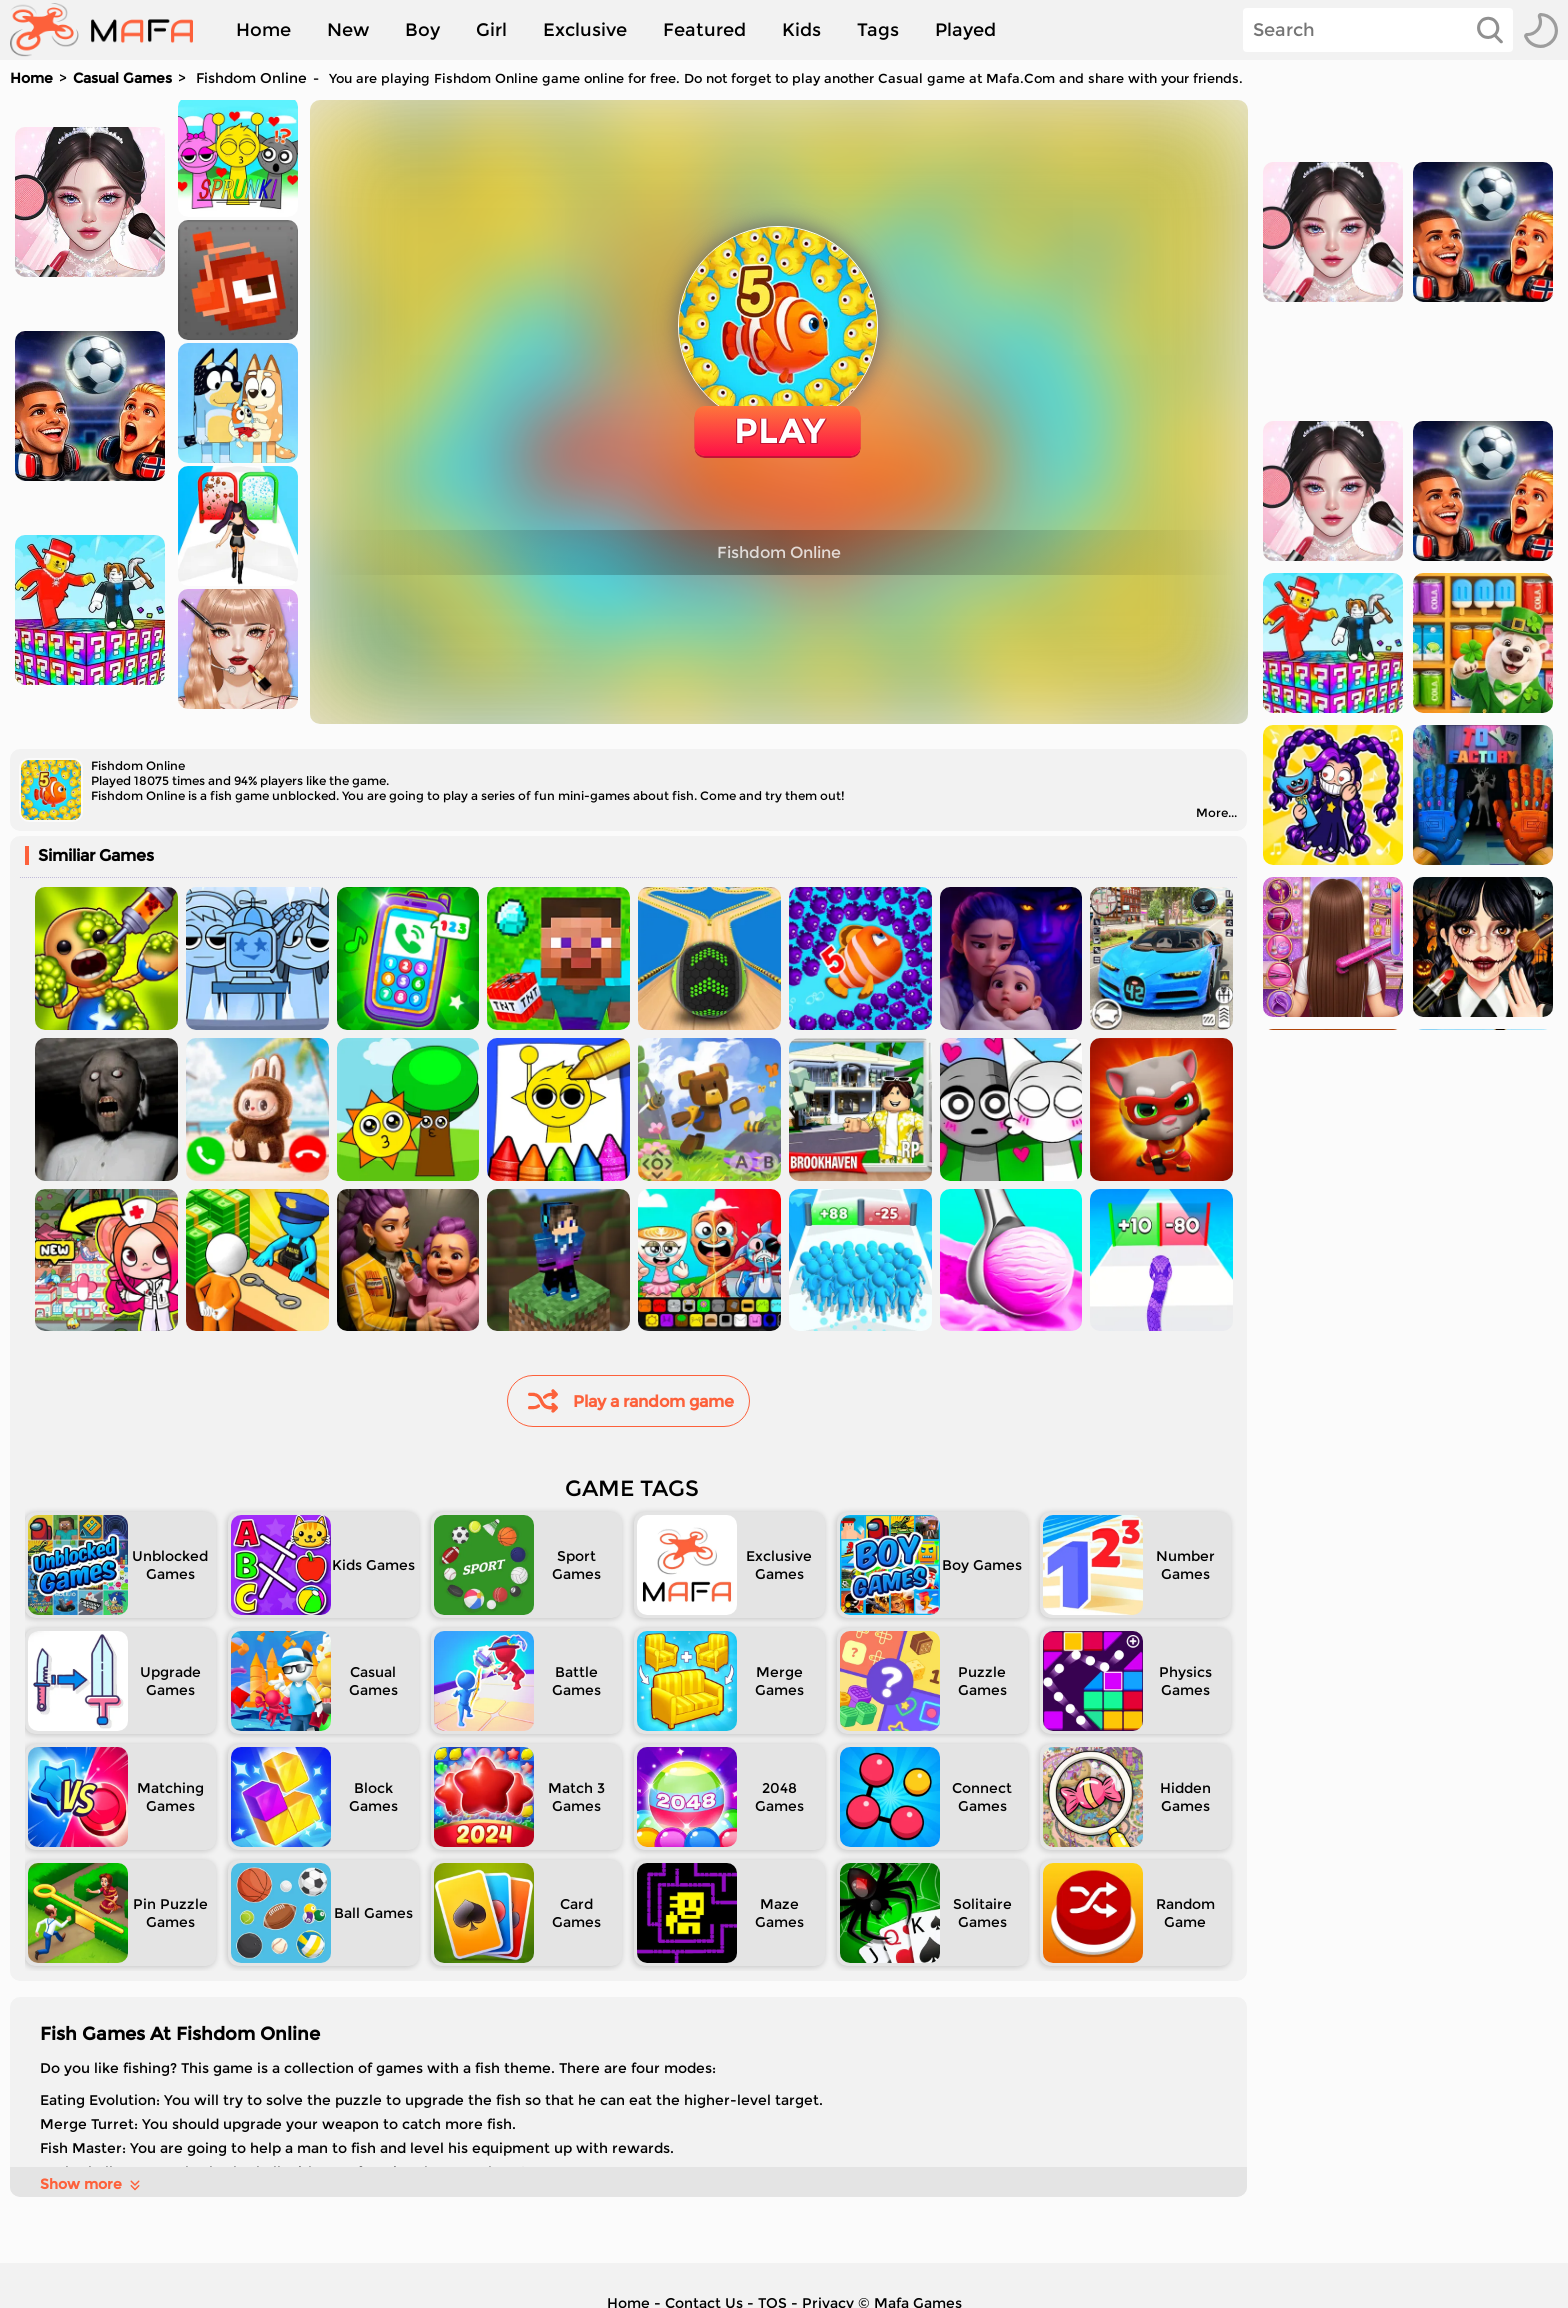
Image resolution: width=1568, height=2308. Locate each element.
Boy (422, 30)
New (348, 30)
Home (263, 30)
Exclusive (585, 30)
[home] (111, 30)
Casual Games (122, 78)
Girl (491, 30)
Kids (801, 30)
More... (1216, 812)
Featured (704, 30)
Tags (878, 30)
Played (965, 30)
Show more (91, 2184)
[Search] (1378, 30)
